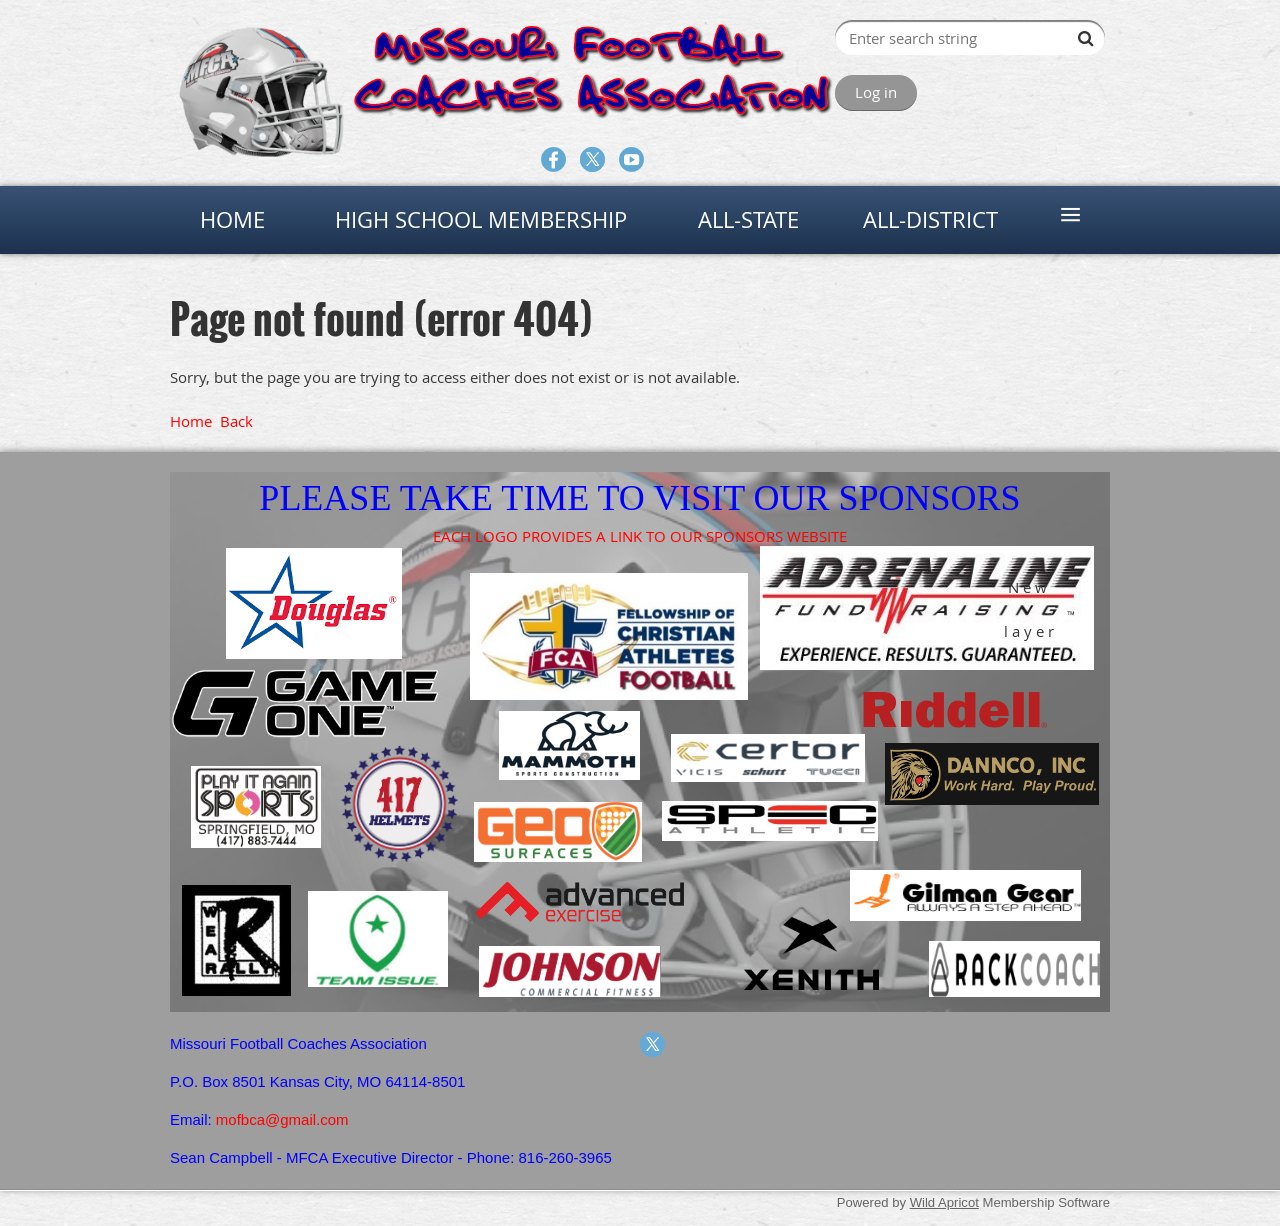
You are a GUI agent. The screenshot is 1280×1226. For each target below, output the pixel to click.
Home (191, 421)
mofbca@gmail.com (282, 1119)
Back (236, 421)
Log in (876, 92)
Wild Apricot (944, 1202)
